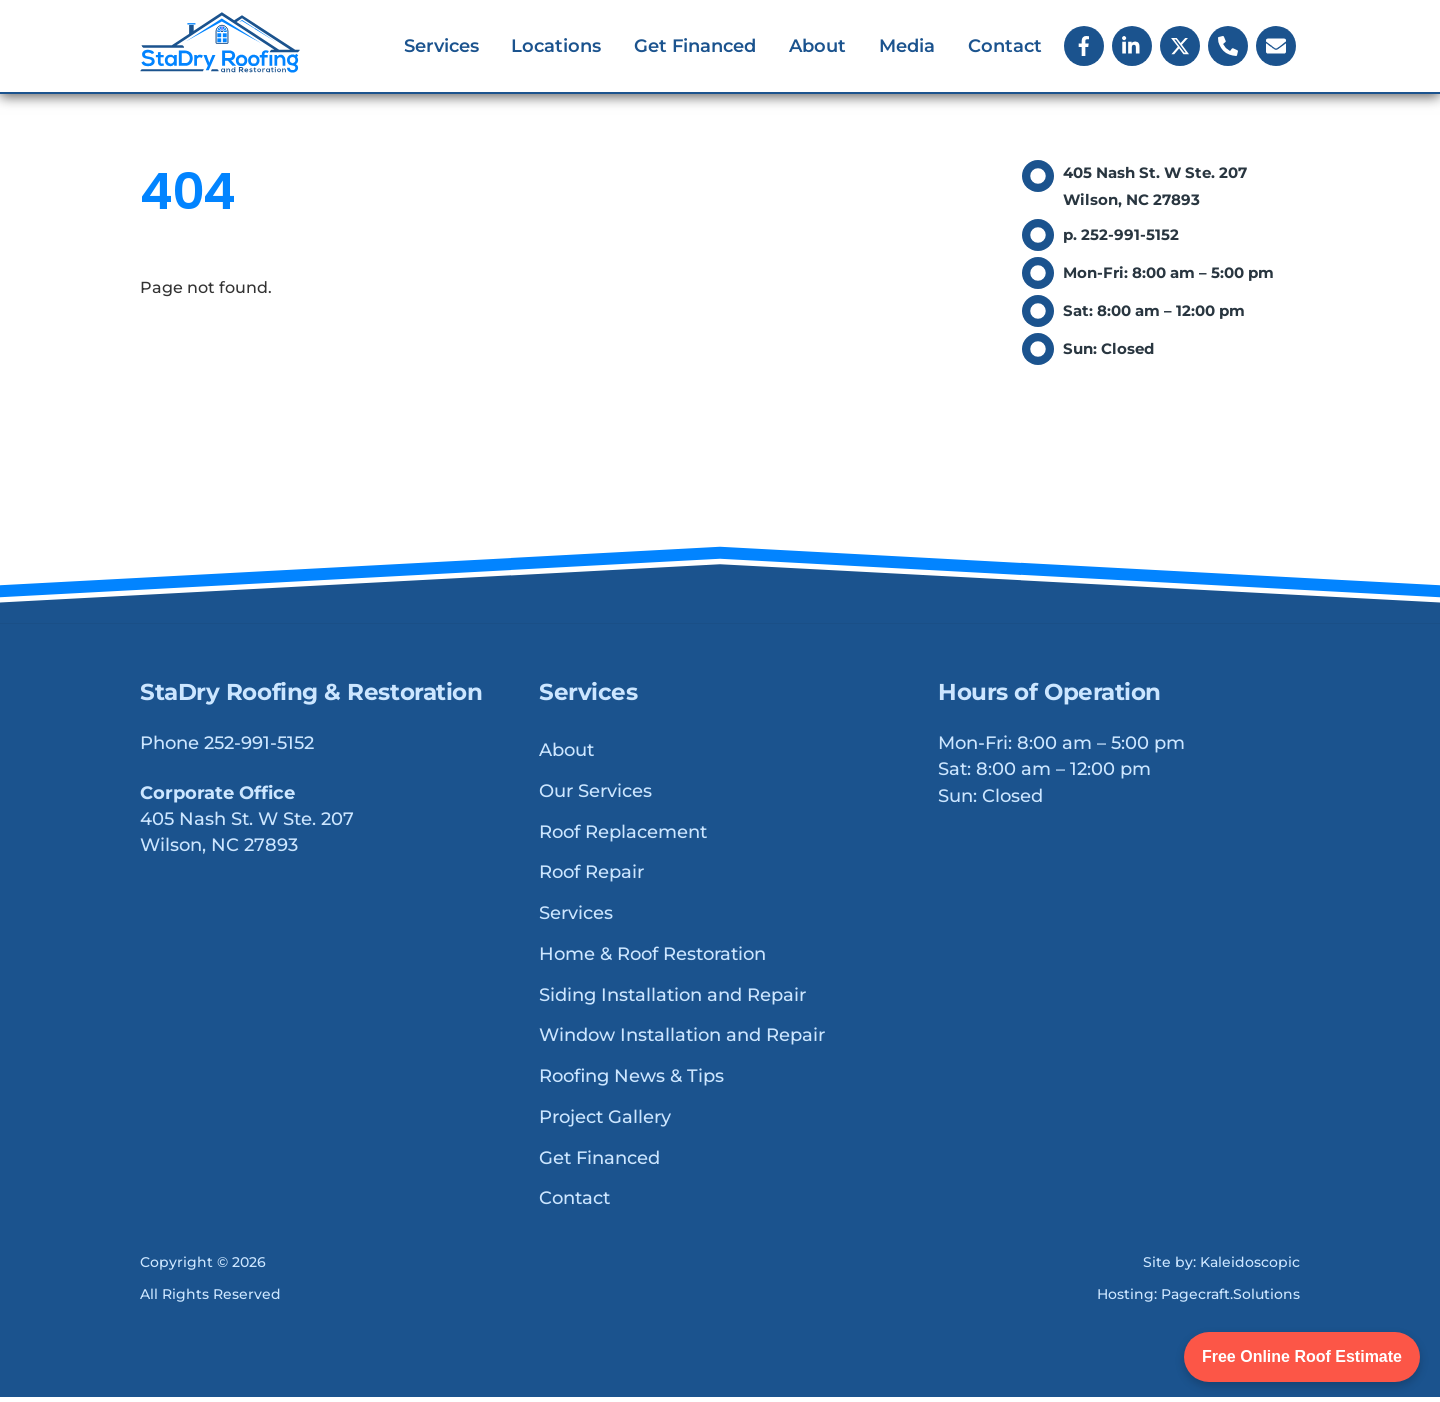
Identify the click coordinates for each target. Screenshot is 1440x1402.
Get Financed (695, 48)
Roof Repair (591, 877)
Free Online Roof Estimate (1302, 1356)
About (817, 48)
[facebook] (1084, 46)
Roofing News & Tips (631, 1081)
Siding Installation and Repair (672, 999)
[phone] (1228, 46)
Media (907, 48)
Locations (556, 48)
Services (441, 48)
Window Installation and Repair (682, 1040)
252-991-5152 (259, 748)
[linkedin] (1132, 46)
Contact (1005, 48)
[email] (1276, 46)
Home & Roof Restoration (652, 959)
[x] (1180, 46)
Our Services (595, 796)
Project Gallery (605, 1122)
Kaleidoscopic (1250, 1267)
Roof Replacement (623, 836)
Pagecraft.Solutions (1230, 1299)
